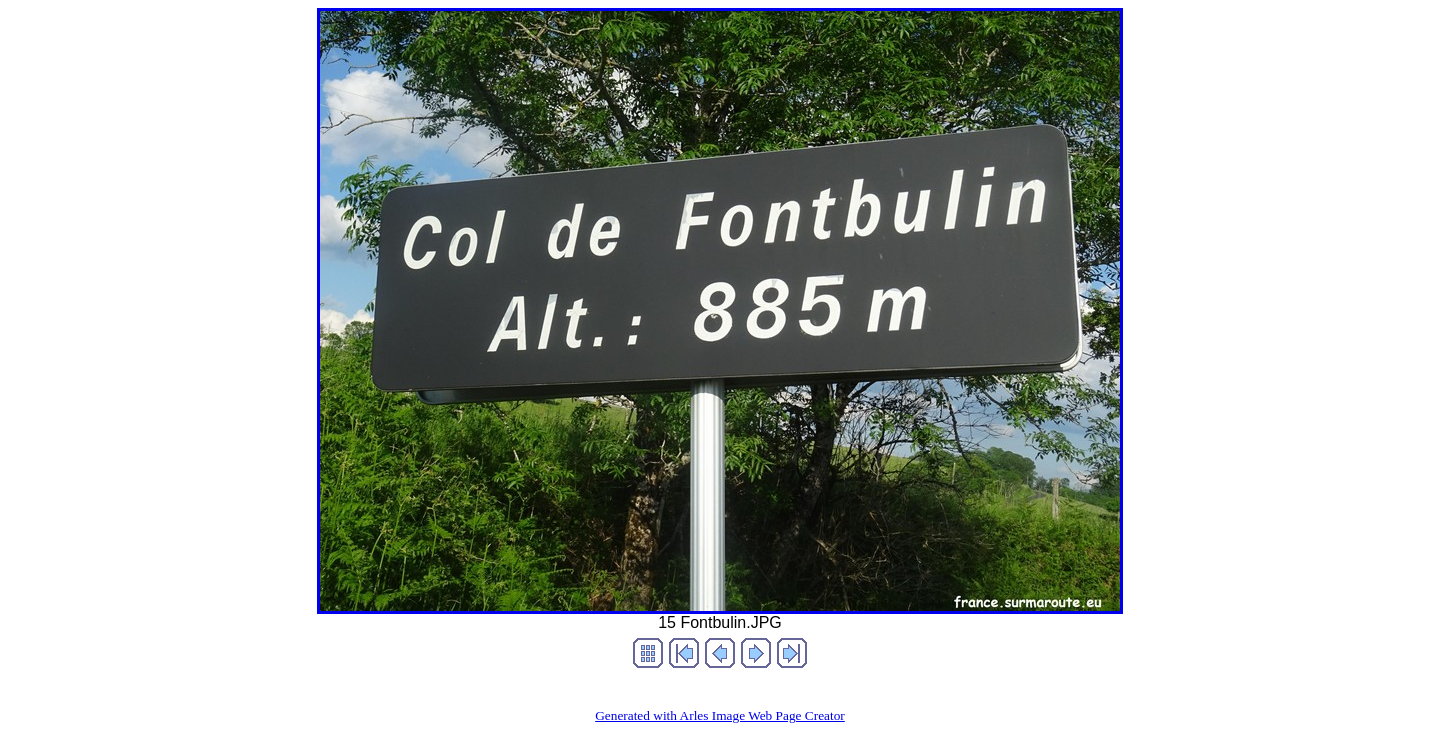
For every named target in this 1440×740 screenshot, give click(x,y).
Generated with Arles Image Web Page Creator (720, 715)
